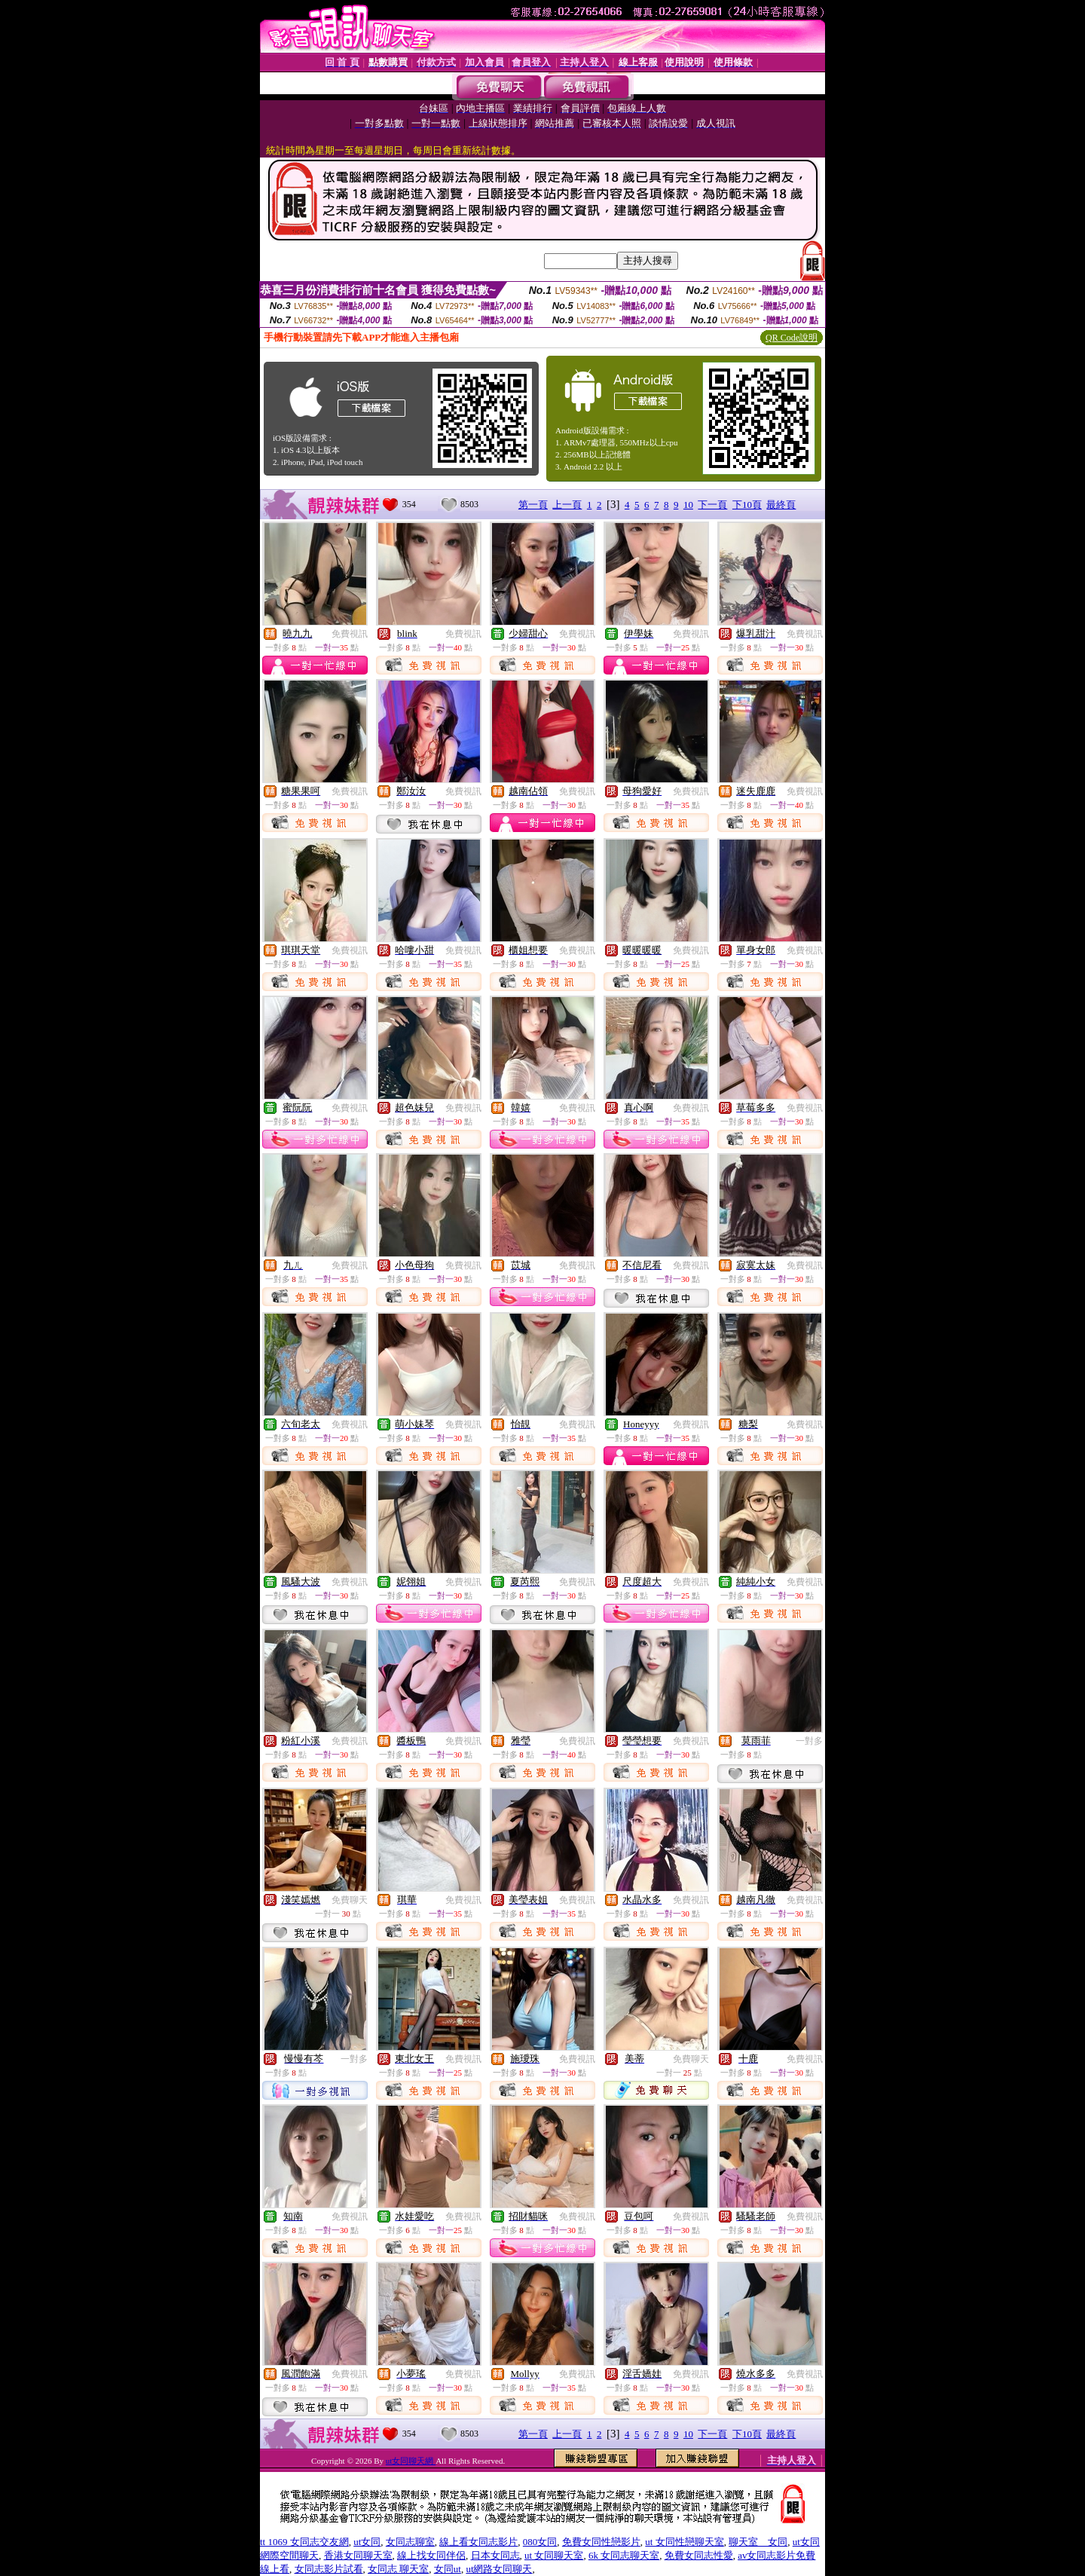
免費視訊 (350, 634)
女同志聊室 (410, 2541)
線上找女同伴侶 (431, 2555)
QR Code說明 (792, 337)
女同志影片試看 (329, 2568)
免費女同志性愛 (699, 2555)
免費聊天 (350, 1900)
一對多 (809, 1741)
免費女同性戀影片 (601, 2541)
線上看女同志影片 (478, 2541)
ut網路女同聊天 (499, 2568)
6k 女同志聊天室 (623, 2555)
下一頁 (712, 504)
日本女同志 (495, 2555)
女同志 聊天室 (398, 2568)
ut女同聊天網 (411, 2460)
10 (688, 504)
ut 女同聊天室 (553, 2555)
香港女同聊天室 (358, 2555)
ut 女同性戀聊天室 (684, 2541)
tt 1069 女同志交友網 (304, 2541)
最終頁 (781, 504)
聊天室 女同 (758, 2541)
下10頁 (747, 504)
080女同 (540, 2541)
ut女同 (367, 2541)
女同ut (447, 2568)
